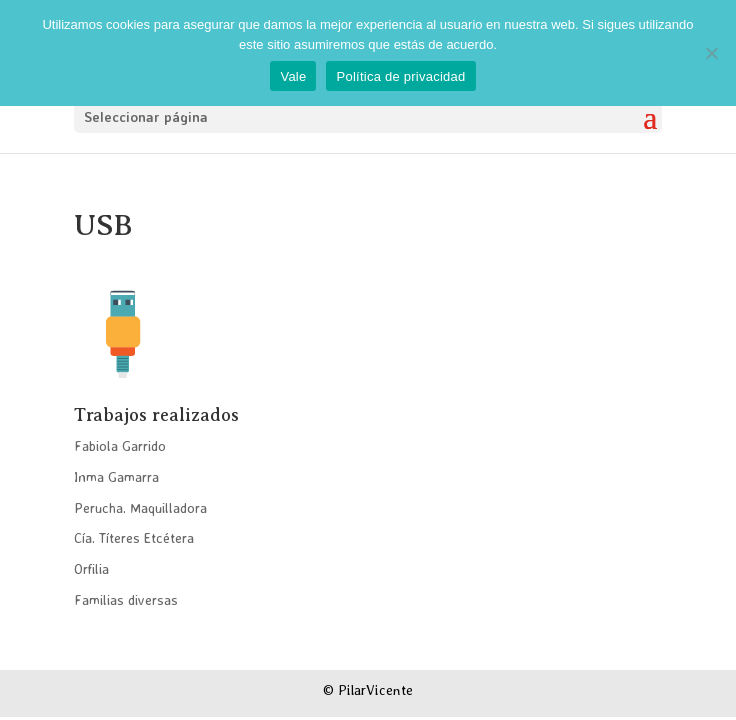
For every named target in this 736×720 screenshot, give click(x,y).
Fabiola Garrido (120, 445)
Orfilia (91, 568)
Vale (293, 76)
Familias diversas (126, 599)
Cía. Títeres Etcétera (134, 537)
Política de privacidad (400, 76)
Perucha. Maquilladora (140, 507)
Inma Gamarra (116, 476)
